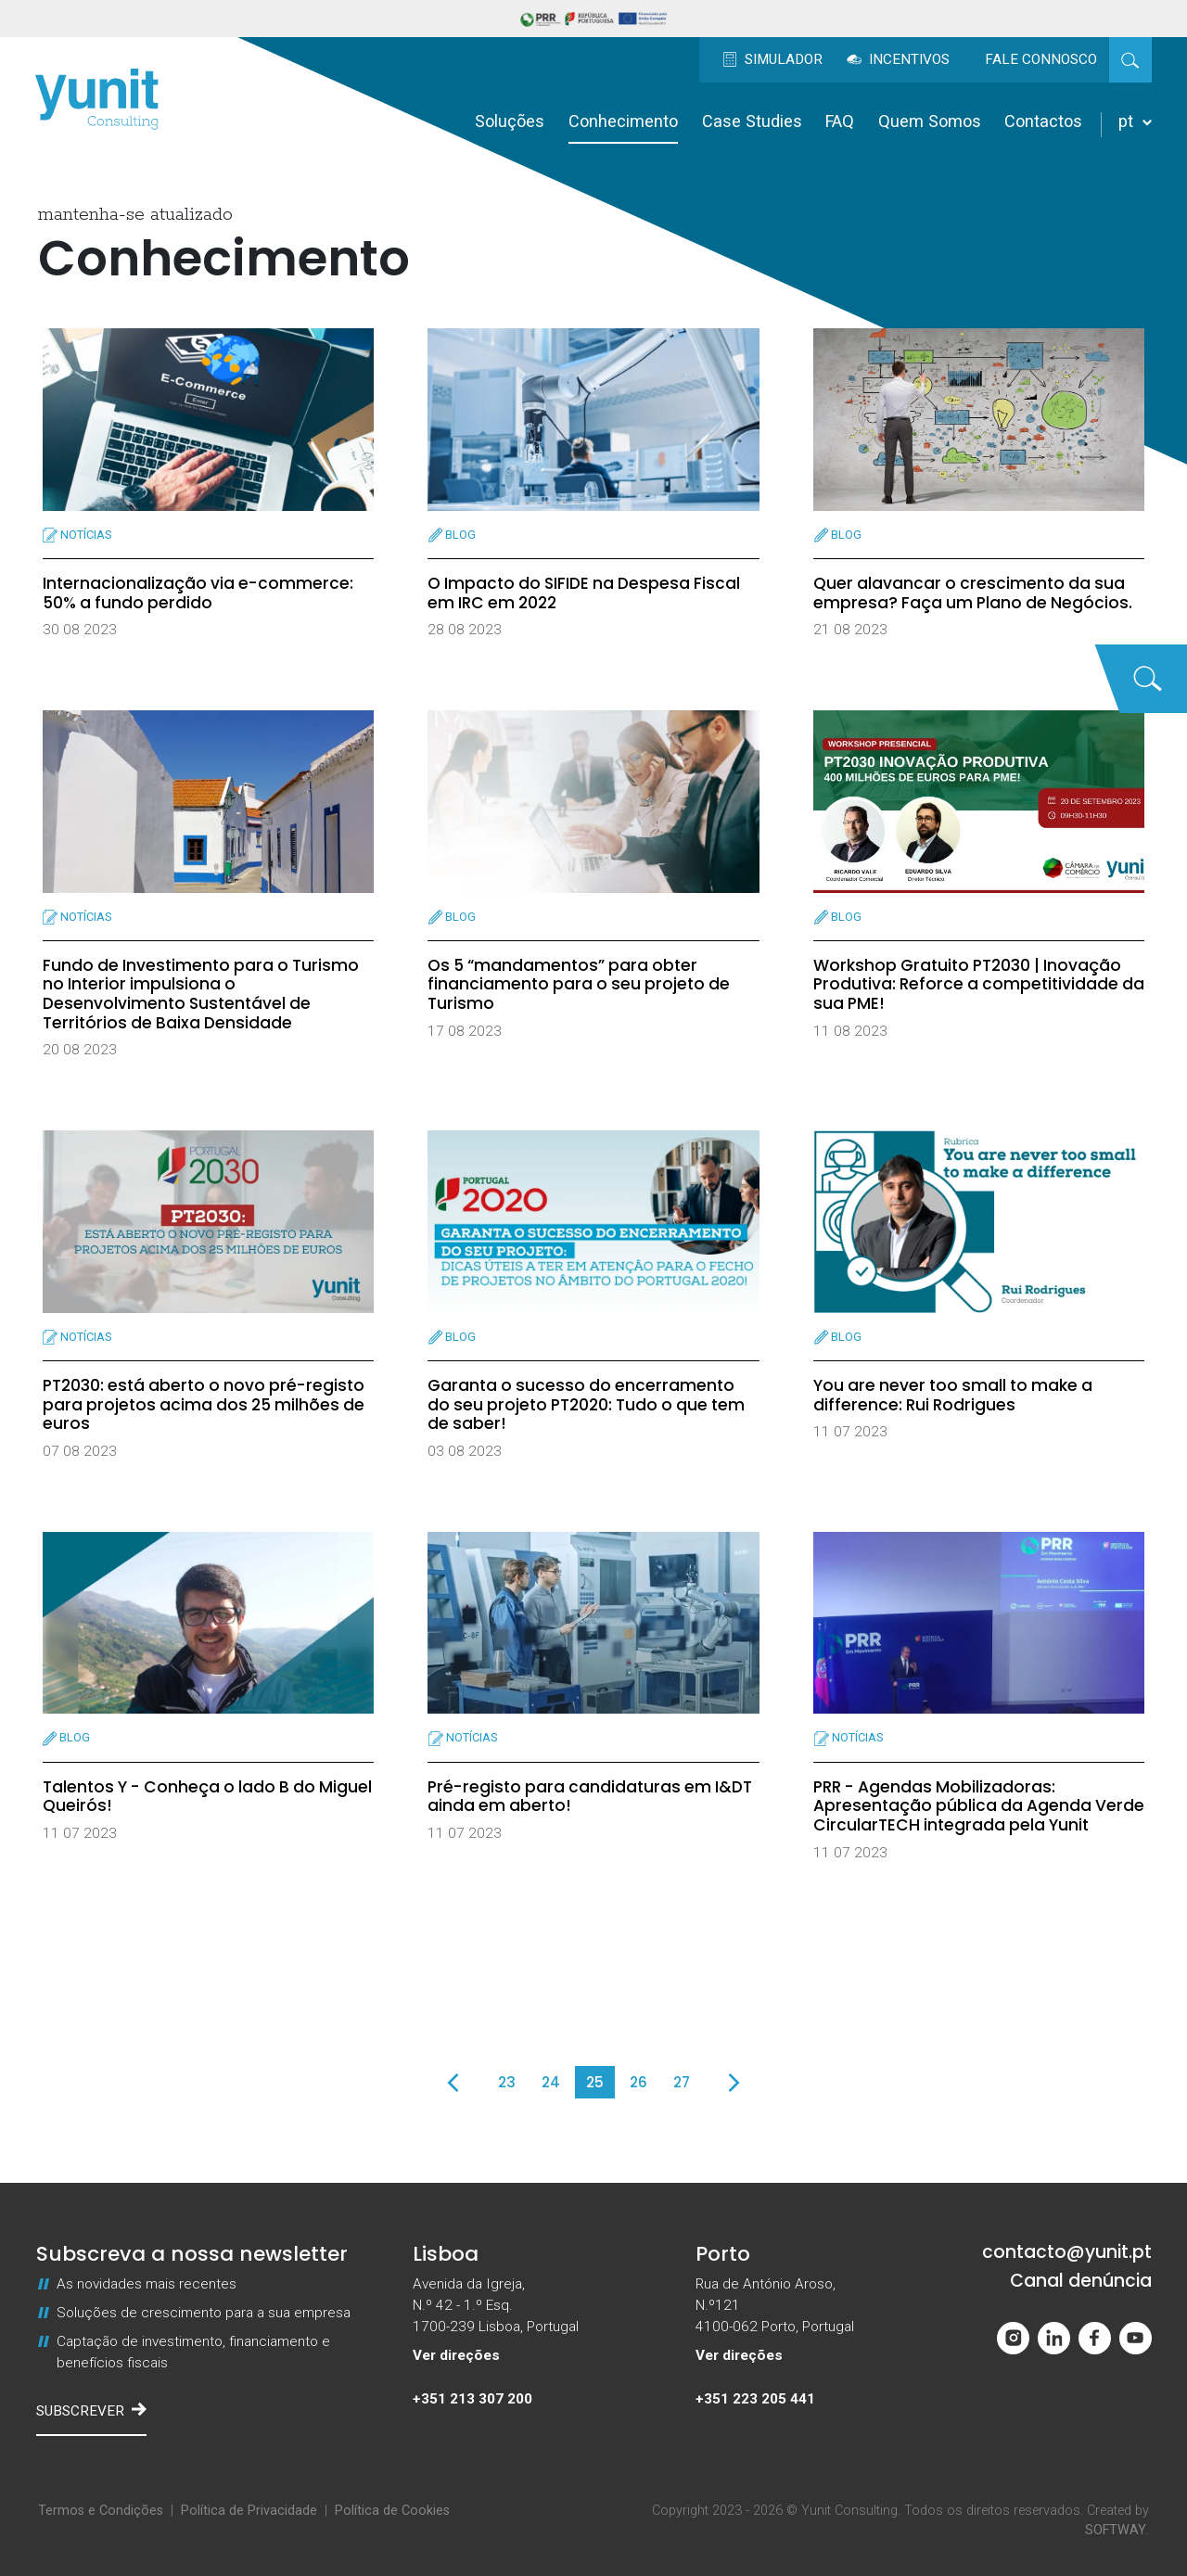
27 (681, 2082)
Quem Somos (929, 121)
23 (507, 2082)
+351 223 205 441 (755, 2399)
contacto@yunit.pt (1067, 2253)
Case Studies (752, 121)
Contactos (1043, 121)
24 (551, 2082)
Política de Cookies (392, 2511)
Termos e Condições (100, 2511)
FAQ (839, 121)
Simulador (772, 59)
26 (638, 2082)
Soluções (509, 121)
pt (1135, 121)
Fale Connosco (1041, 59)
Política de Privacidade (249, 2511)
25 (595, 2082)
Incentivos (898, 59)
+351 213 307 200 (472, 2399)
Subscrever (91, 2410)
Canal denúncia (1081, 2281)
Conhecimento (623, 121)
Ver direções (456, 2355)
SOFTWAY (1115, 2530)
